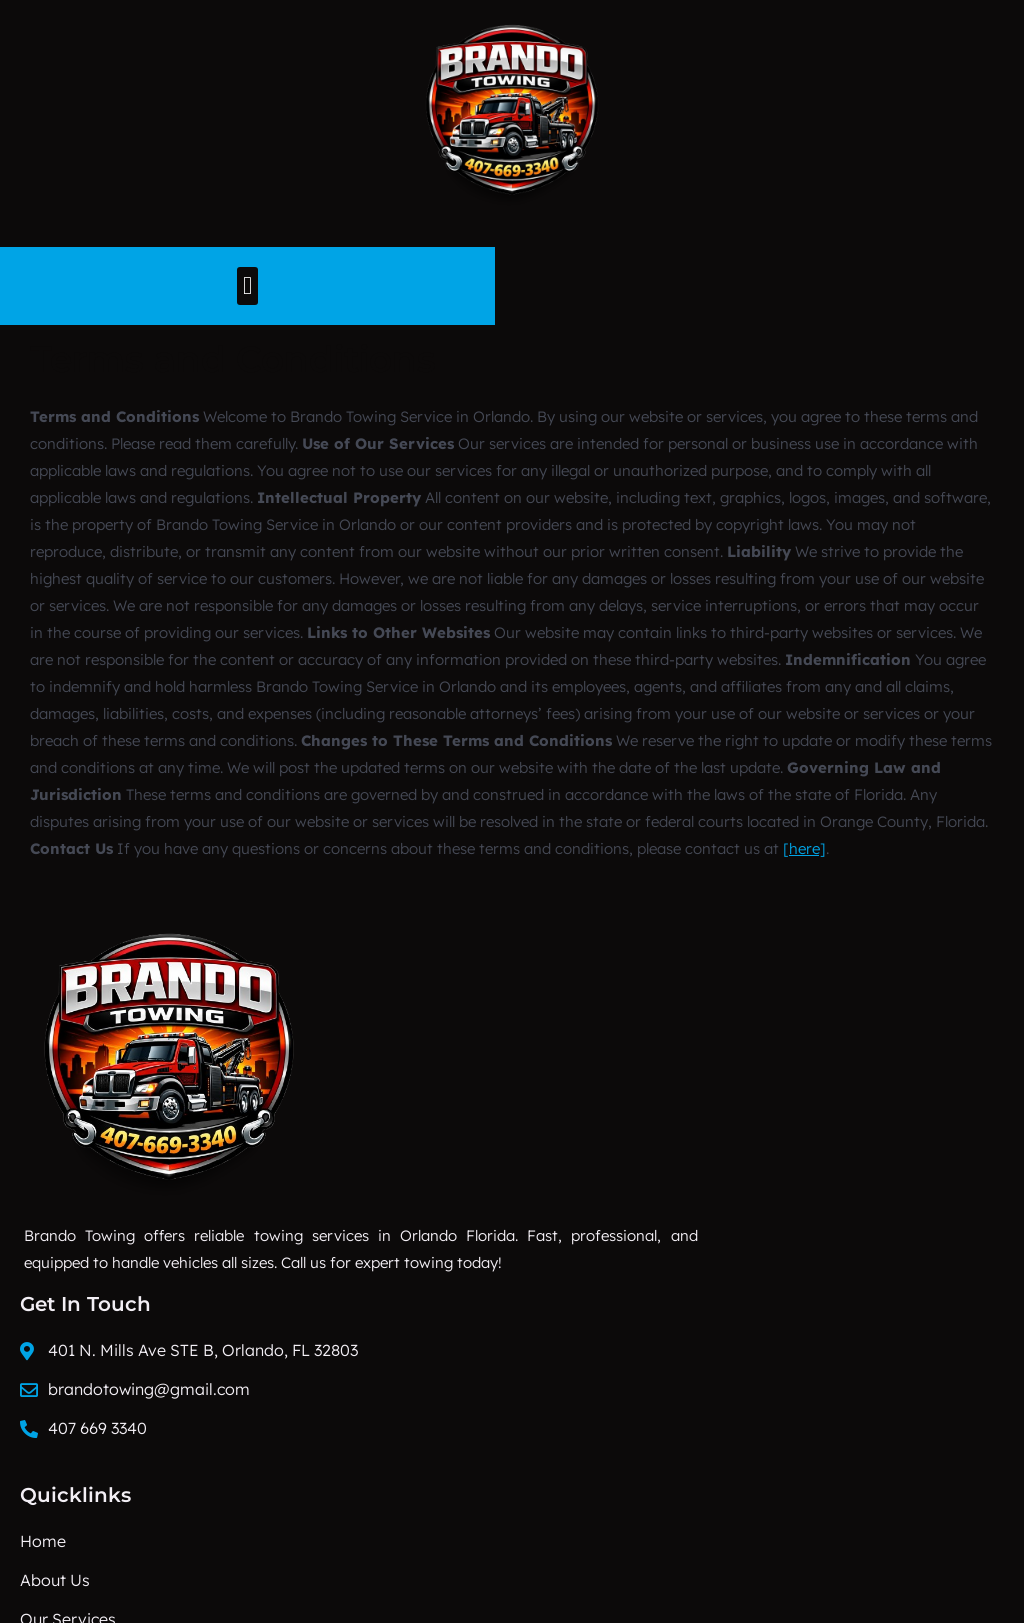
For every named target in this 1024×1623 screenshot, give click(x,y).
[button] (512, 285)
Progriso (63, 1568)
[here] (804, 837)
